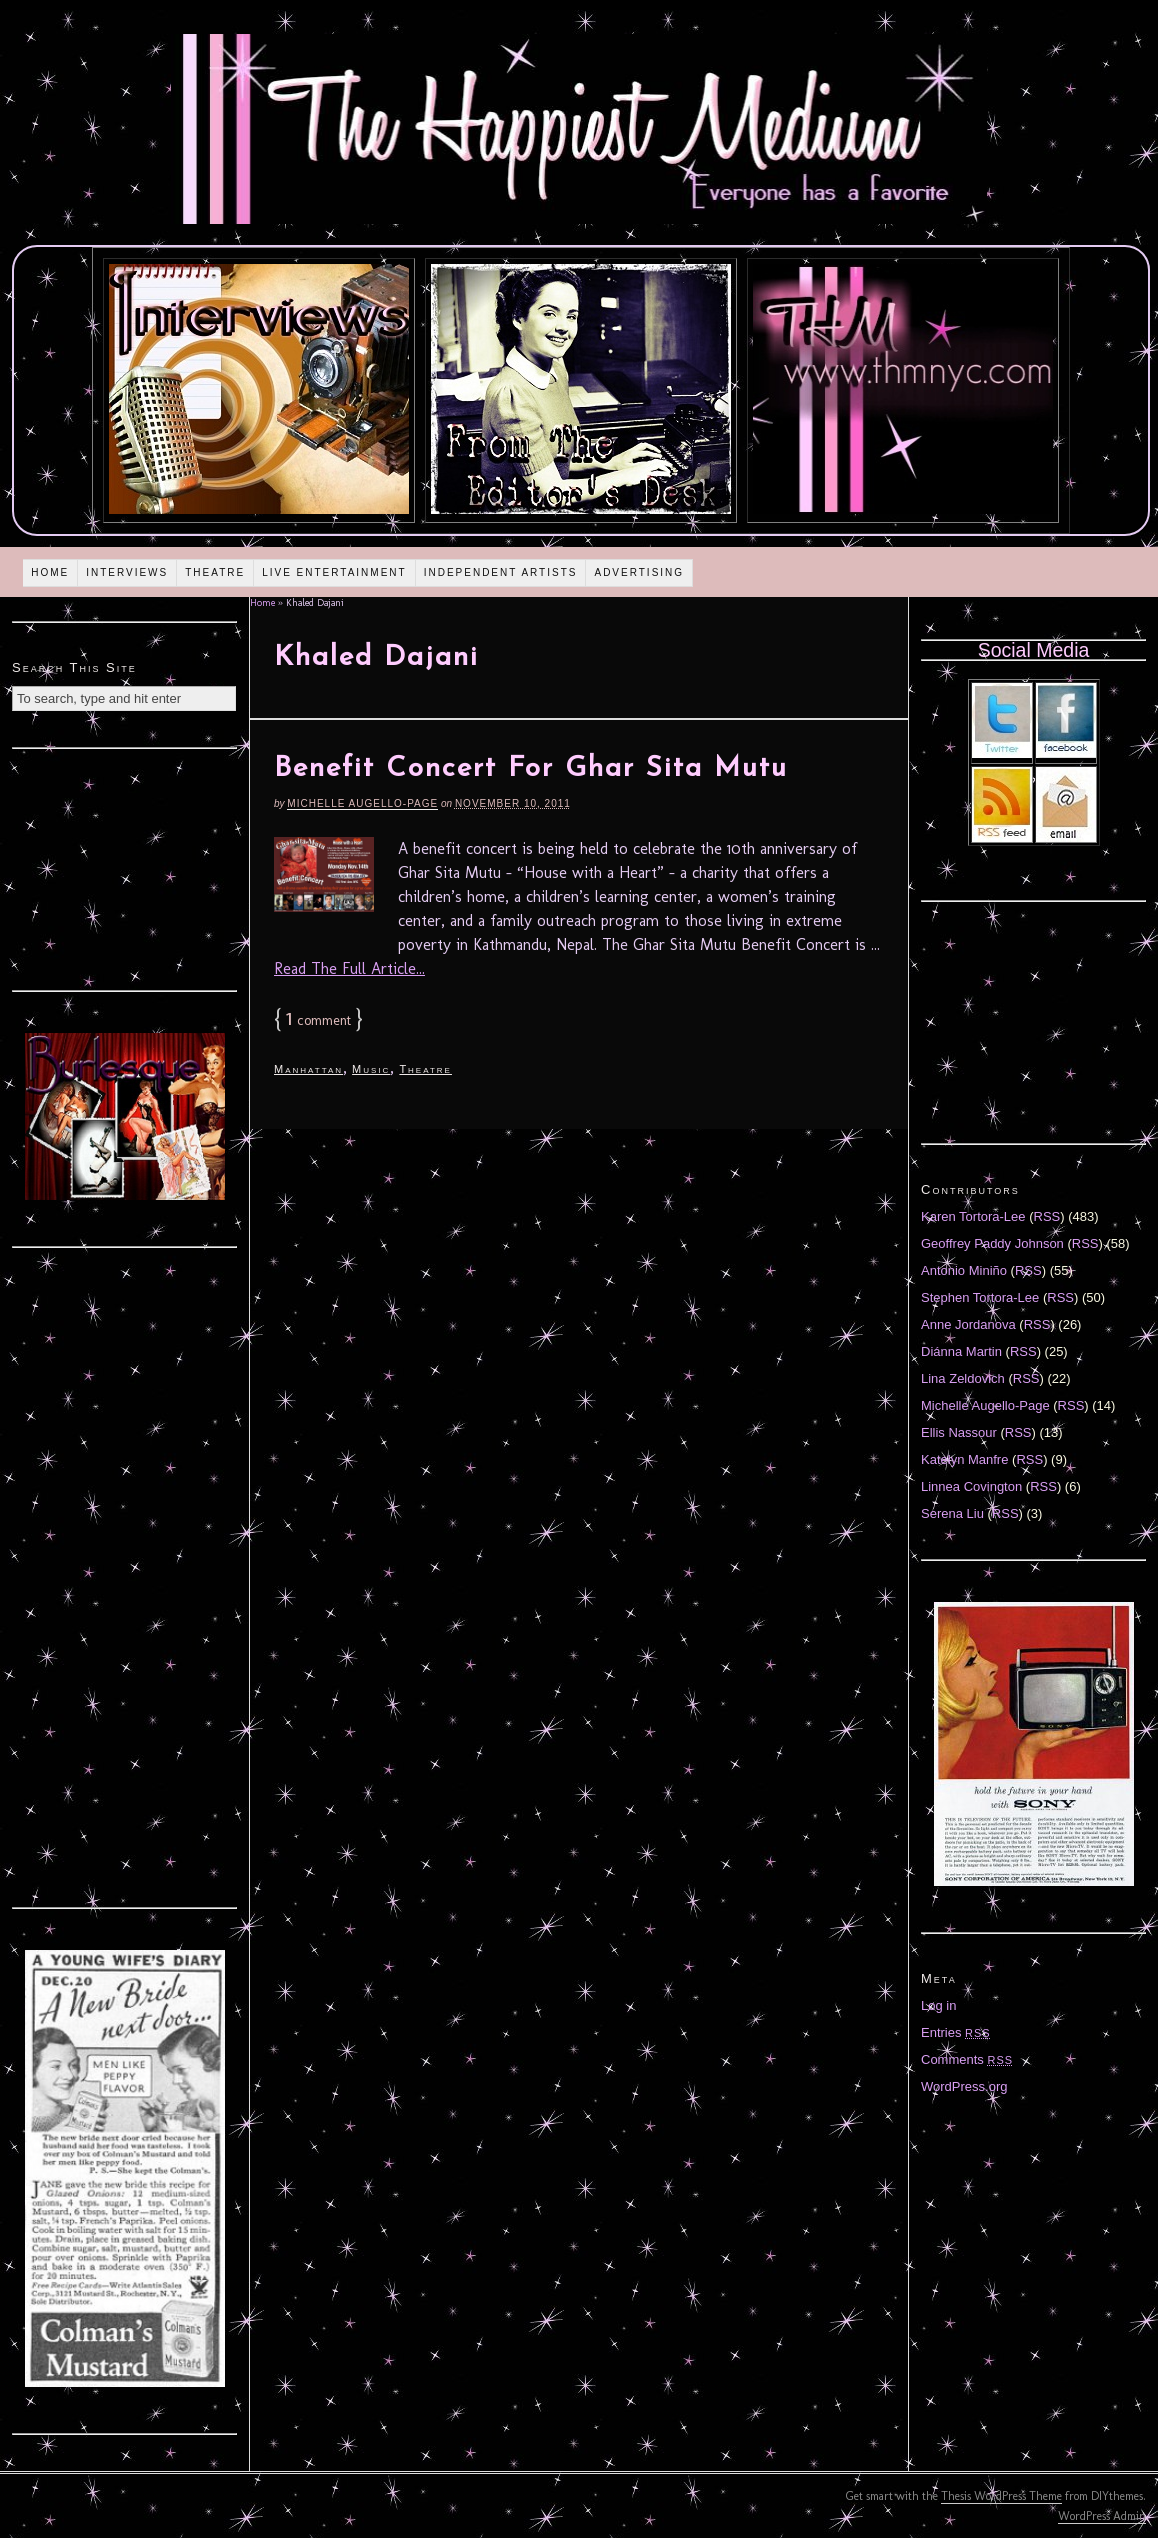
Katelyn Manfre (964, 1459)
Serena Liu (952, 1513)
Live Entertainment (334, 572)
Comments (967, 2059)
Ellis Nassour (959, 1432)
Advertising (639, 572)
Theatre (215, 572)
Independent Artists (501, 572)
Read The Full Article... (349, 968)
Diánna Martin (961, 1351)
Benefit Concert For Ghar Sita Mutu (531, 769)
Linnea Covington (971, 1486)
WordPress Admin (1102, 2516)
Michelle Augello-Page (362, 803)
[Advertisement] (125, 867)
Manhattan (308, 1069)
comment (318, 1020)
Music (371, 1069)
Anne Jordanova (968, 1324)
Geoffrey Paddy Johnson (992, 1243)
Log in (938, 2005)
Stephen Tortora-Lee (980, 1297)
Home (50, 572)
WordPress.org (964, 2086)
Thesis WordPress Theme (1001, 2496)
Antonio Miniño (964, 1270)
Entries (956, 2032)
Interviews (127, 572)
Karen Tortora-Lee (973, 1216)
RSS (1047, 1216)
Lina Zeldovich (963, 1378)
